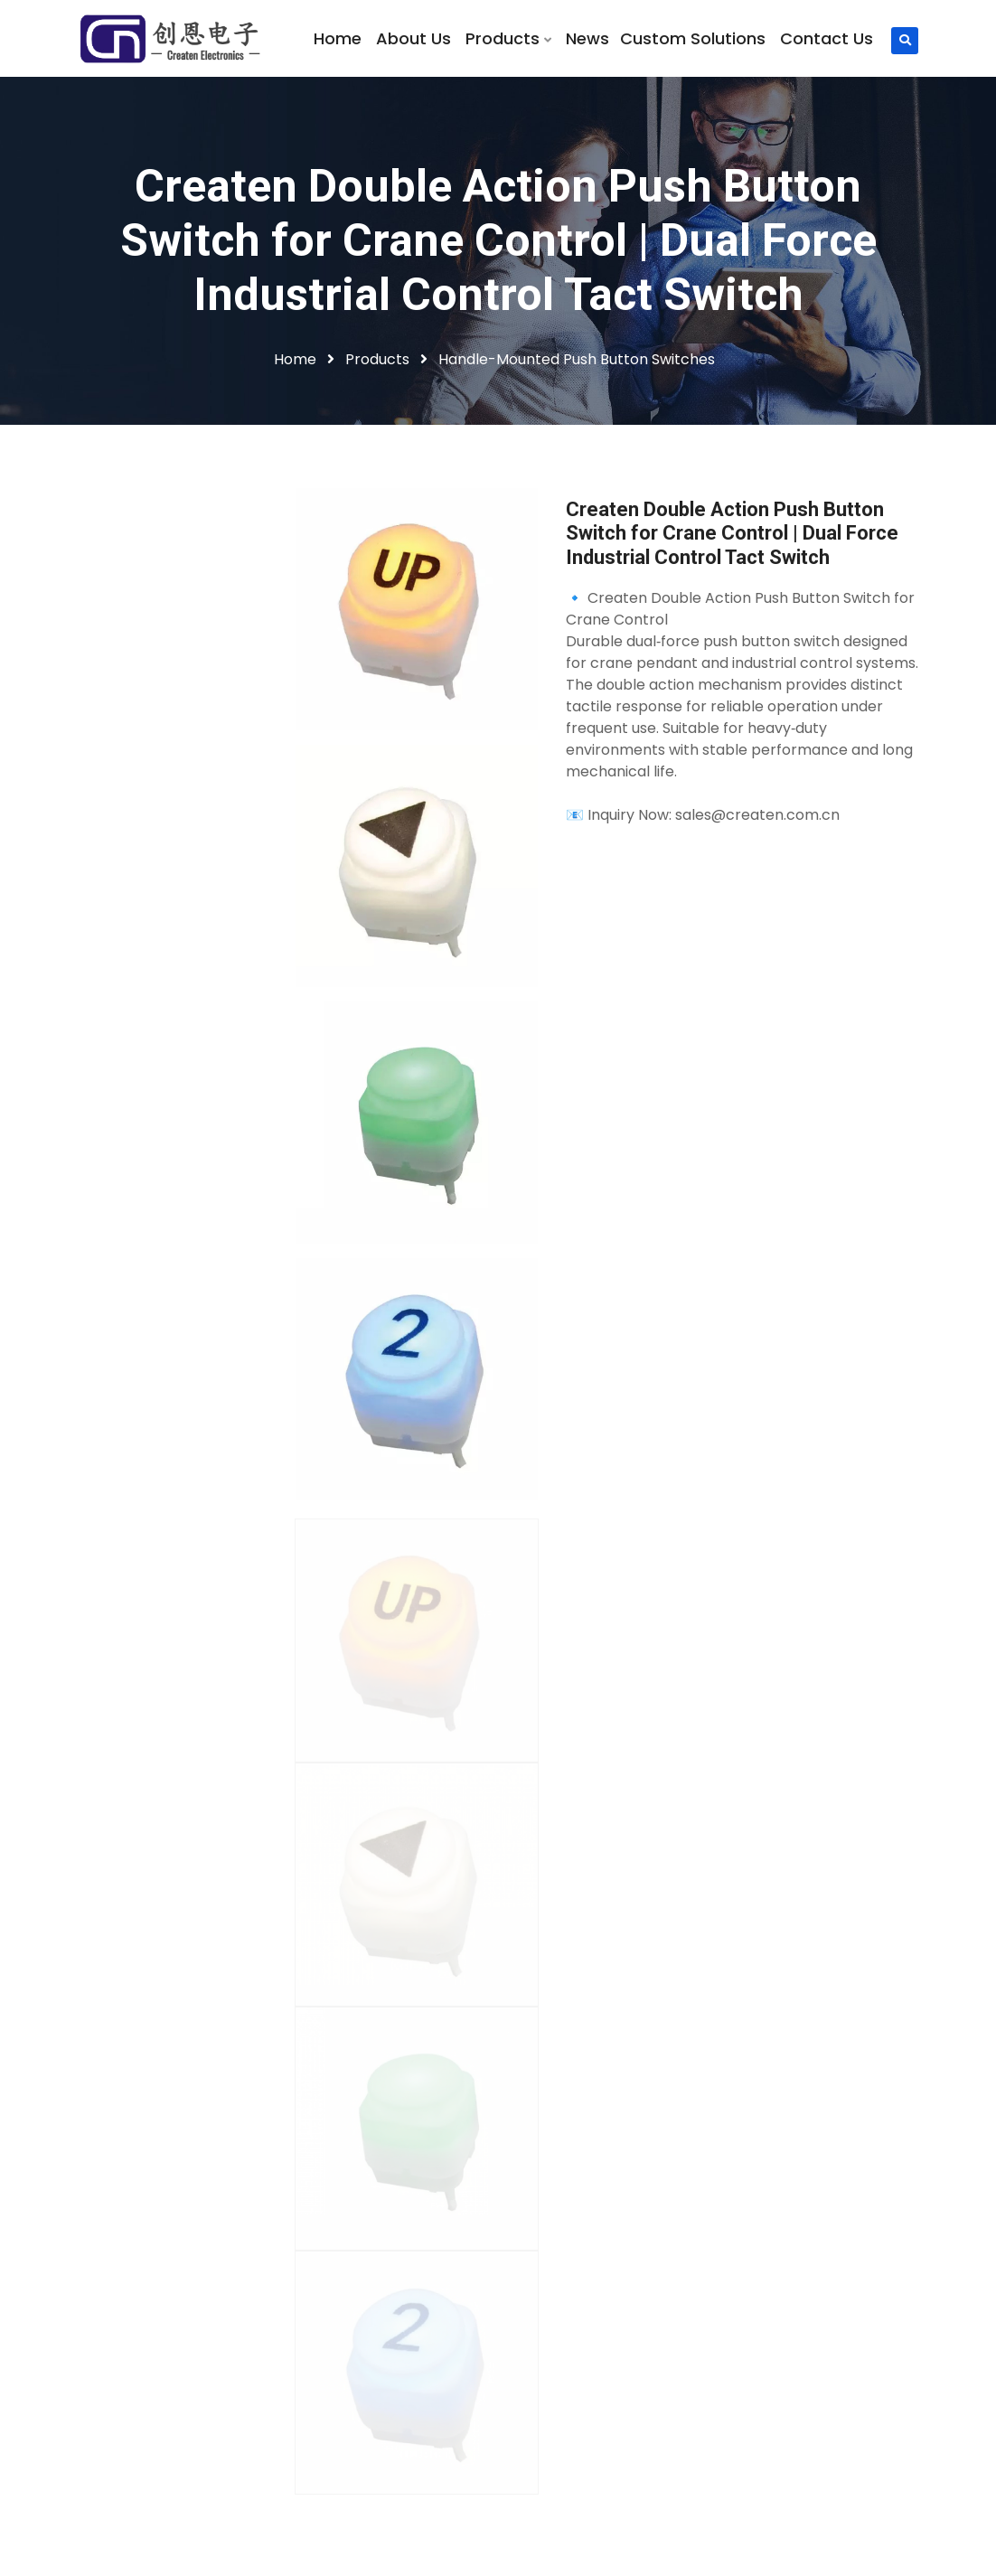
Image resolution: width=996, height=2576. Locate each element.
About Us (413, 39)
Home (338, 39)
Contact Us (826, 39)
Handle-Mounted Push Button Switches (576, 359)
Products (508, 39)
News (587, 39)
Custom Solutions (693, 39)
